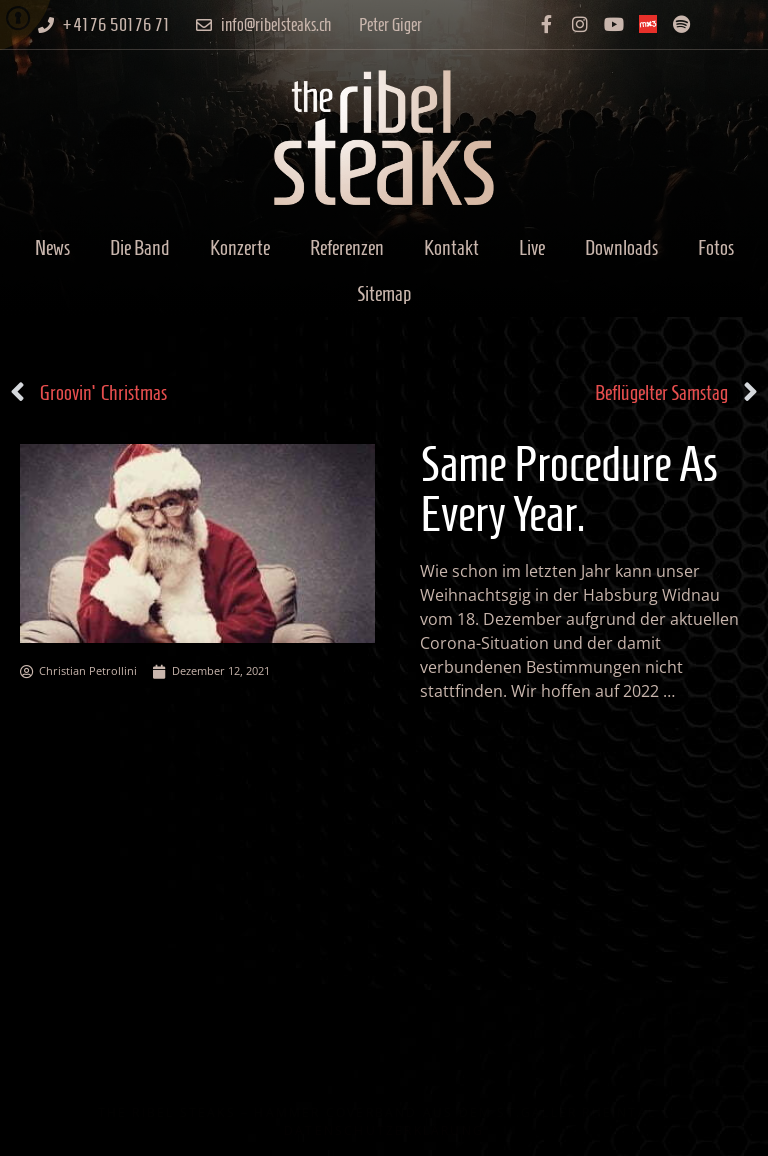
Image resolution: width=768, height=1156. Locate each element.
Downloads (621, 247)
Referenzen (347, 247)
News (52, 247)
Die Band (140, 247)
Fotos (716, 247)
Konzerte (240, 247)
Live (532, 247)
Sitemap (384, 293)
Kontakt (451, 247)
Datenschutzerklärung (384, 1130)
